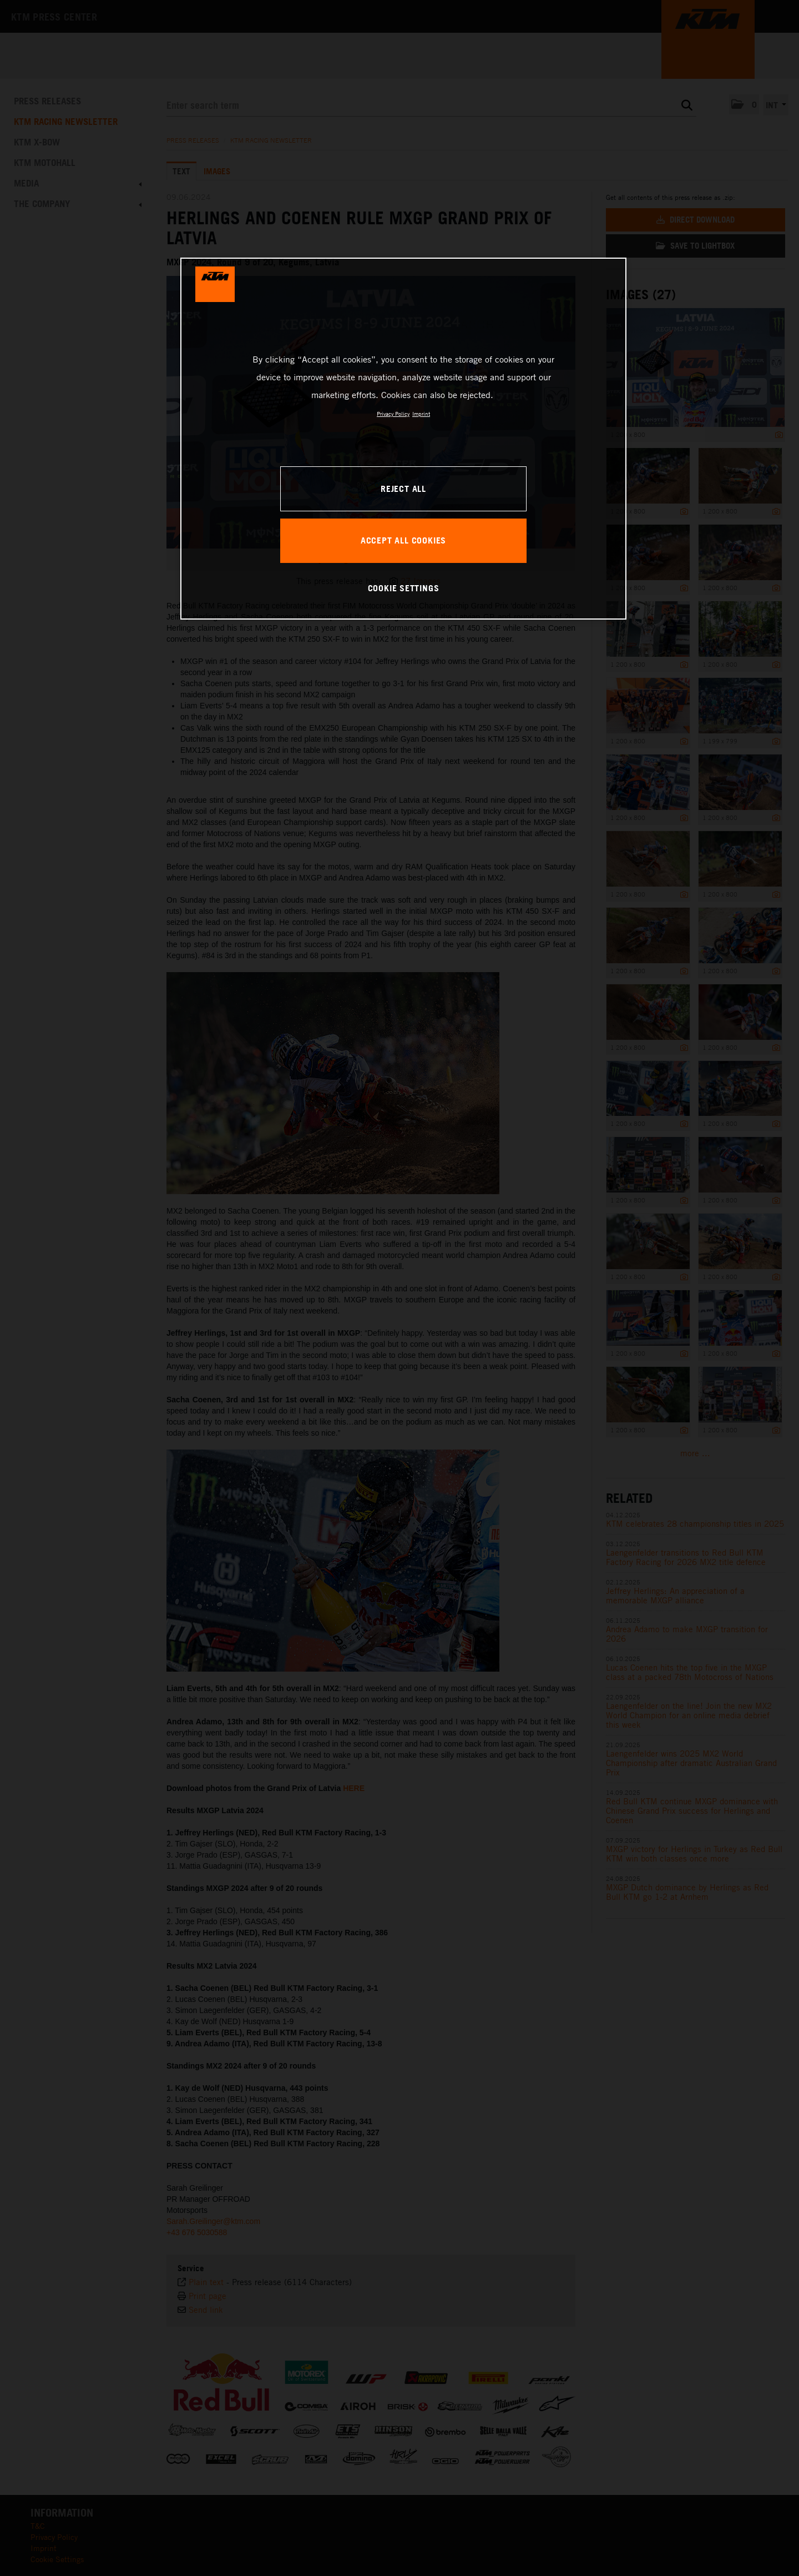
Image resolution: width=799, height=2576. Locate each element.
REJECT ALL (403, 488)
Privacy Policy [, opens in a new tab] (393, 413)
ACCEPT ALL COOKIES (403, 540)
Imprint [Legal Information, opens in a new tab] (421, 413)
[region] (403, 439)
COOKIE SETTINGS (403, 587)
